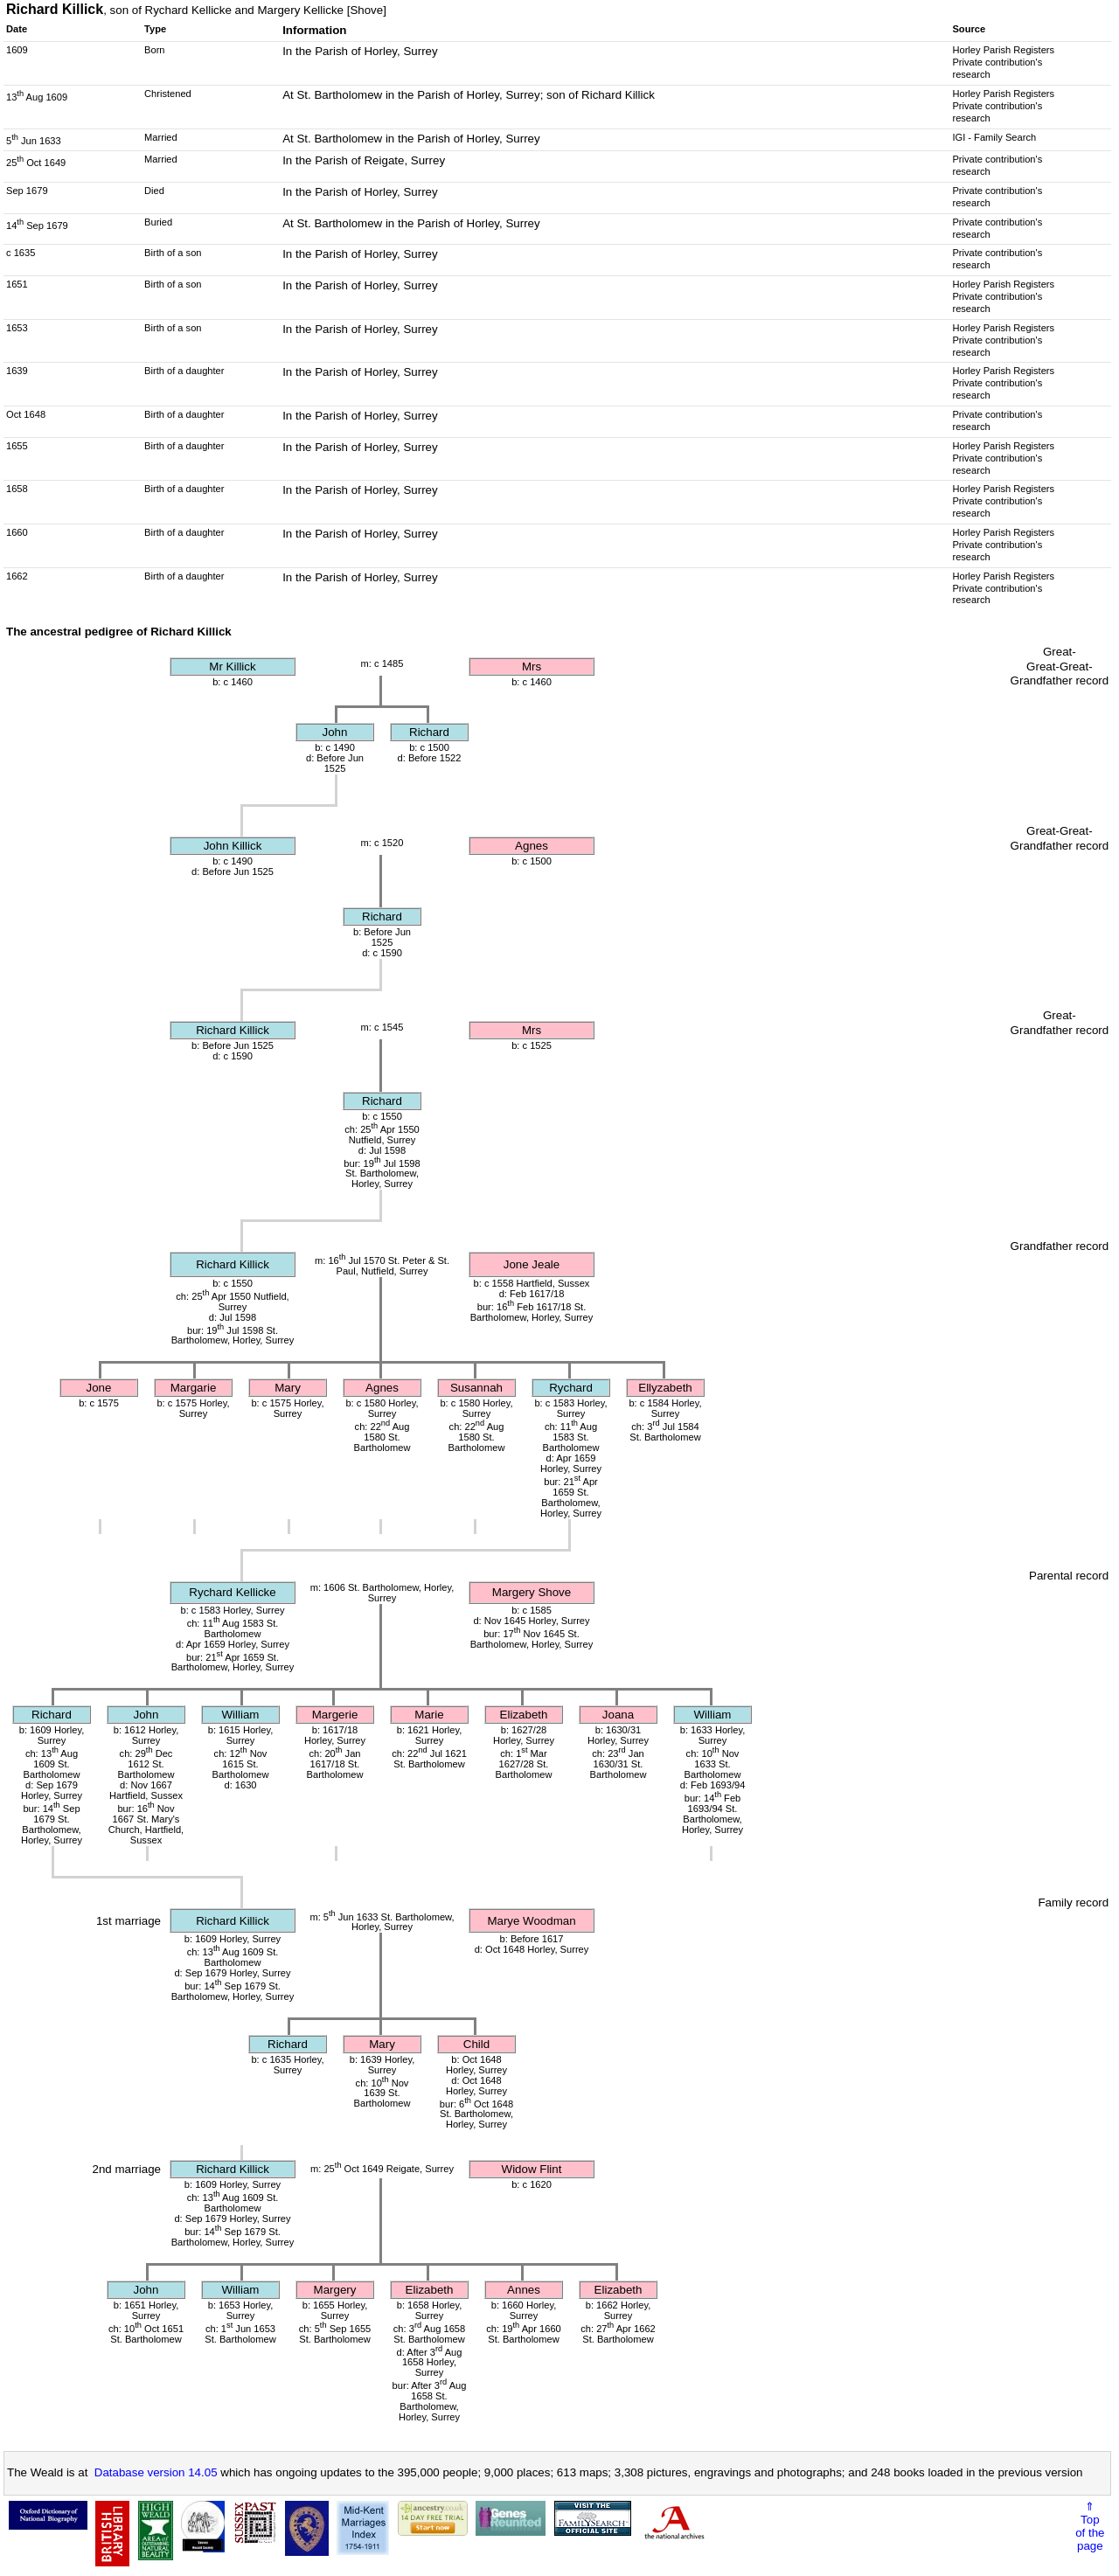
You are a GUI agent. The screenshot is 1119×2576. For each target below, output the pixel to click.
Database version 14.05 (156, 2472)
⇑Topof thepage (1089, 2526)
